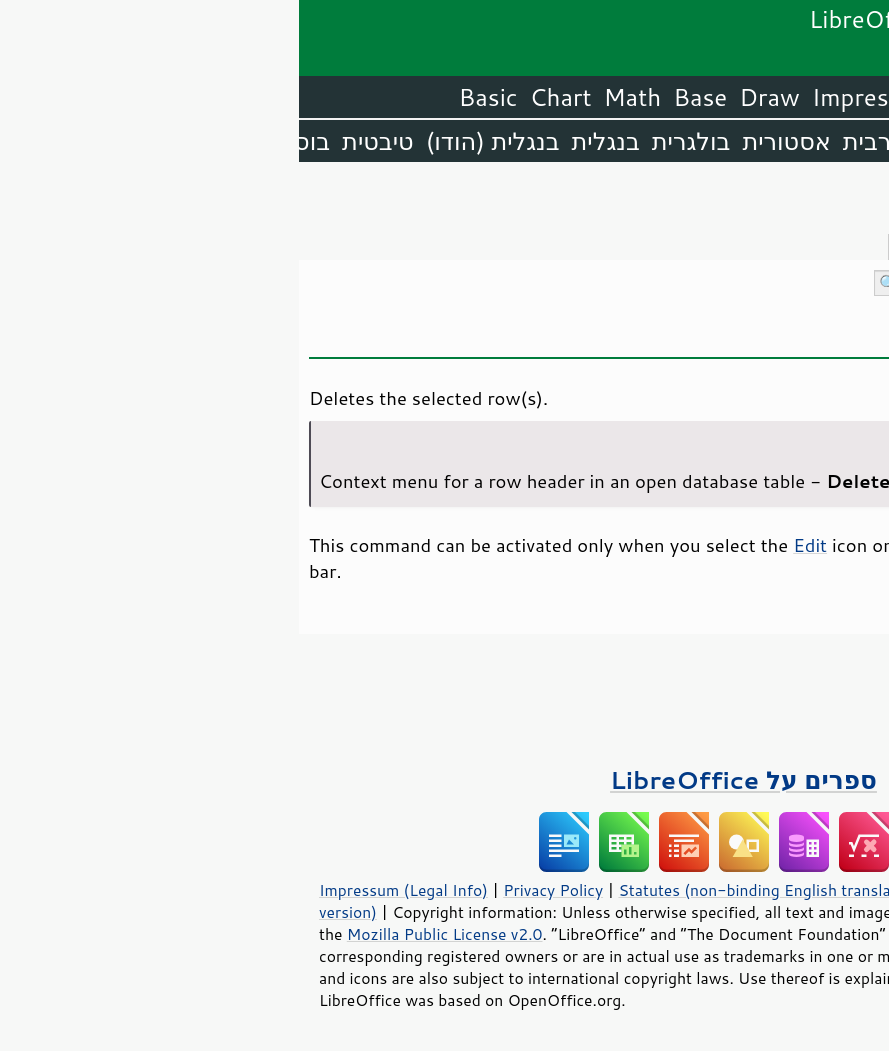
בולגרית (392, 141)
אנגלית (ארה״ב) (798, 141)
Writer (709, 97)
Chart (262, 97)
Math (334, 97)
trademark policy (724, 978)
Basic (189, 97)
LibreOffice (820, 97)
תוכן (870, 201)
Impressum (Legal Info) (104, 890)
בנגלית (307, 141)
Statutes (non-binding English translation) (472, 890)
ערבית (576, 141)
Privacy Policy (254, 890)
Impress (557, 97)
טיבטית (79, 141)
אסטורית (487, 141)
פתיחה (835, 336)
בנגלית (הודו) (194, 141)
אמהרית (660, 141)
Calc (638, 97)
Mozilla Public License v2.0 (146, 934)
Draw (470, 97)
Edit (511, 545)
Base (401, 97)
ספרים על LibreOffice (444, 779)
